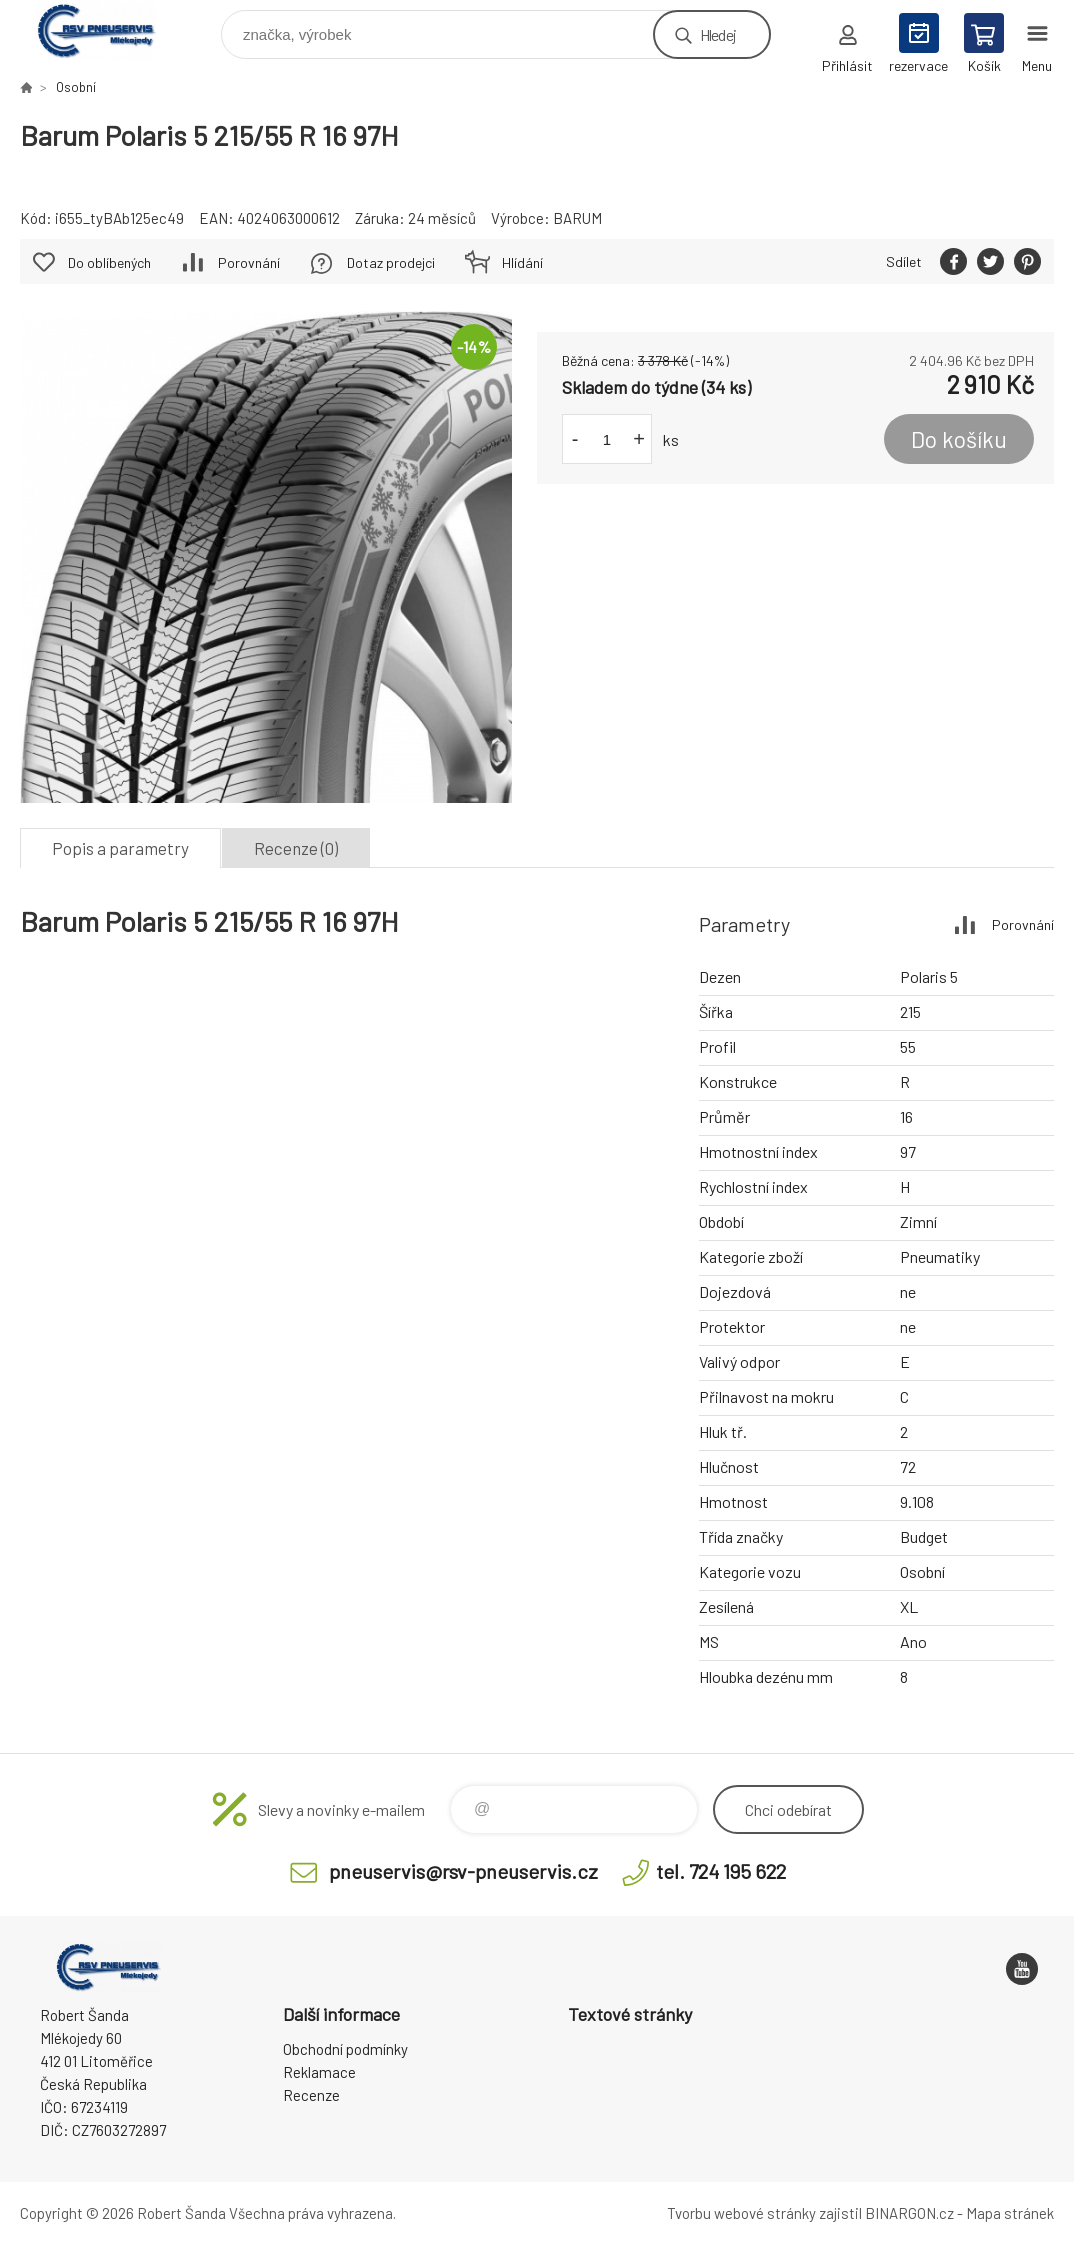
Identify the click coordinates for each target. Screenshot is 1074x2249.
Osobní (76, 87)
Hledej (718, 34)
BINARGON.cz (909, 2213)
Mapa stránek (1010, 2213)
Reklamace (319, 2072)
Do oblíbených (109, 262)
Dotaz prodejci (391, 262)
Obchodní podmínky (345, 2049)
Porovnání (249, 262)
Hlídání (522, 262)
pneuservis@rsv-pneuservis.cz (463, 1871)
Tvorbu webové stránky (741, 2213)
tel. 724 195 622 (721, 1871)
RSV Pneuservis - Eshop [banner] (108, 29)
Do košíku (959, 439)
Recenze (311, 2095)
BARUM (577, 218)
